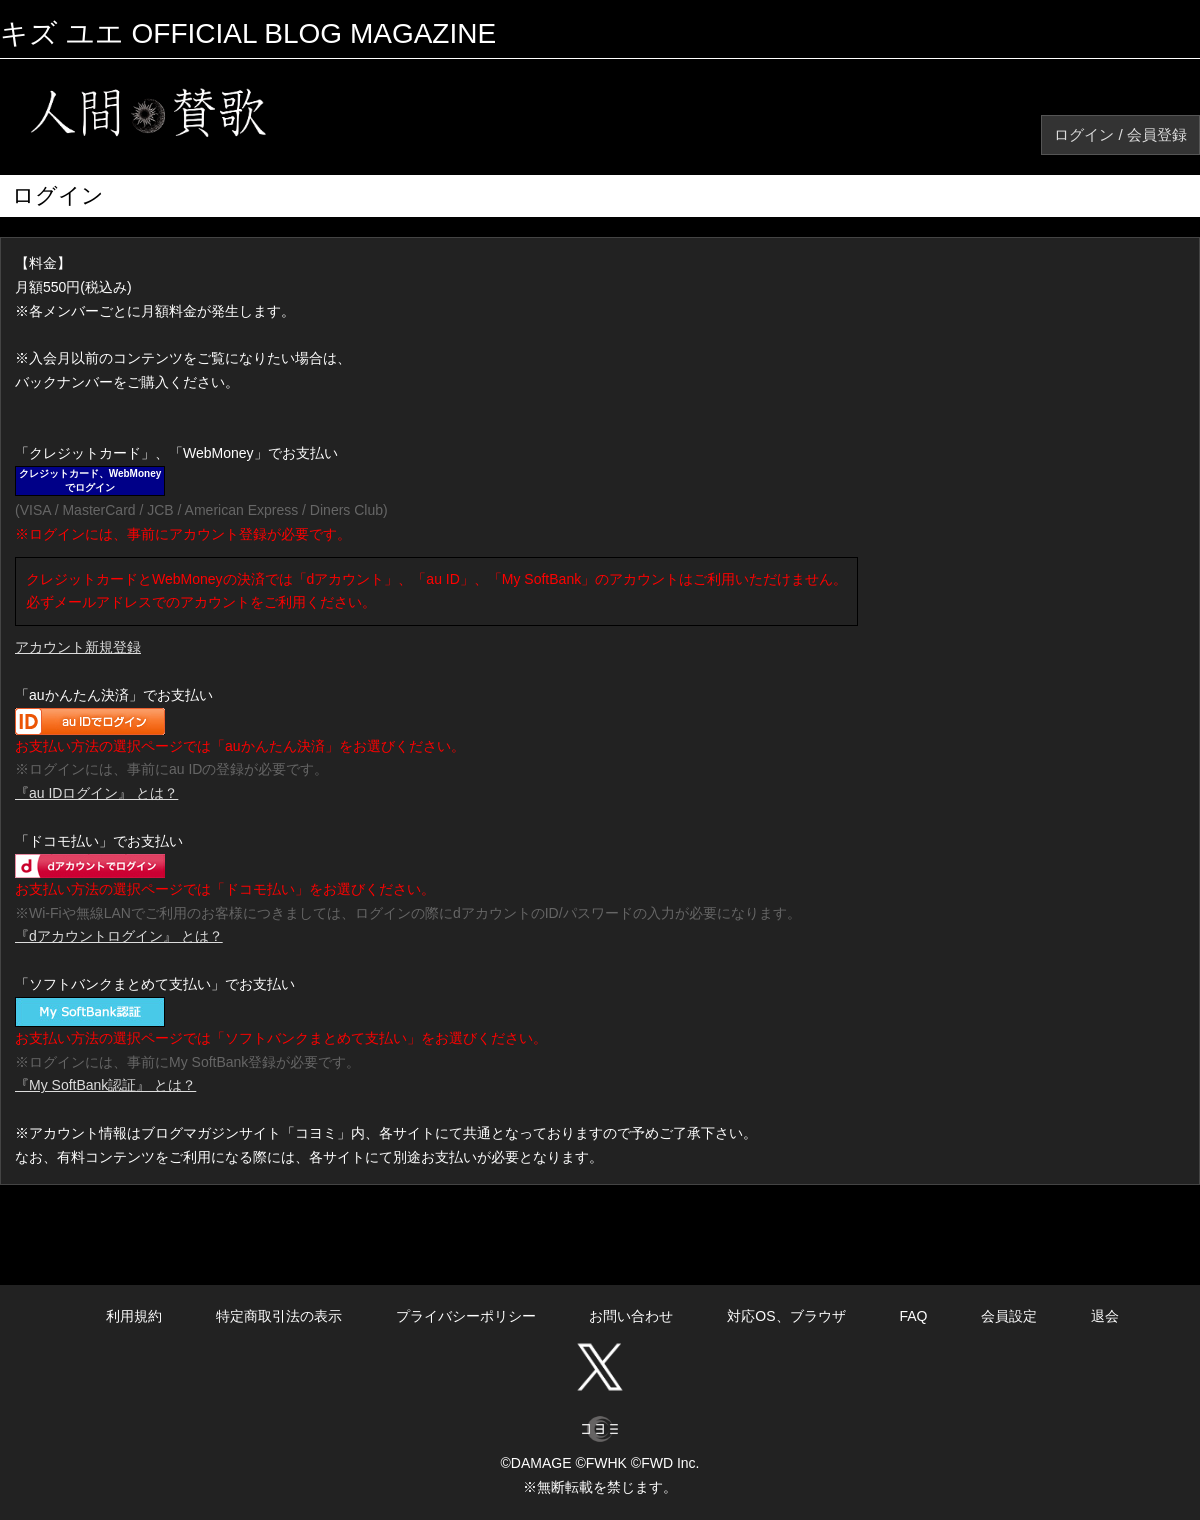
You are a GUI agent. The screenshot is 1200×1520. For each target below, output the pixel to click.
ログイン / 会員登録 (1120, 134)
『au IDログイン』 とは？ (96, 793)
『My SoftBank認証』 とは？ (105, 1085)
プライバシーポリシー (466, 1316)
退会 (1105, 1316)
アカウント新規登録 (78, 647)
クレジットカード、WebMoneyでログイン (90, 480)
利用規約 (134, 1316)
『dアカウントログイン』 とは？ (119, 936)
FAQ (913, 1316)
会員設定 (1009, 1316)
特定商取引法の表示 (279, 1316)
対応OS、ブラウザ (786, 1316)
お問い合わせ (631, 1316)
